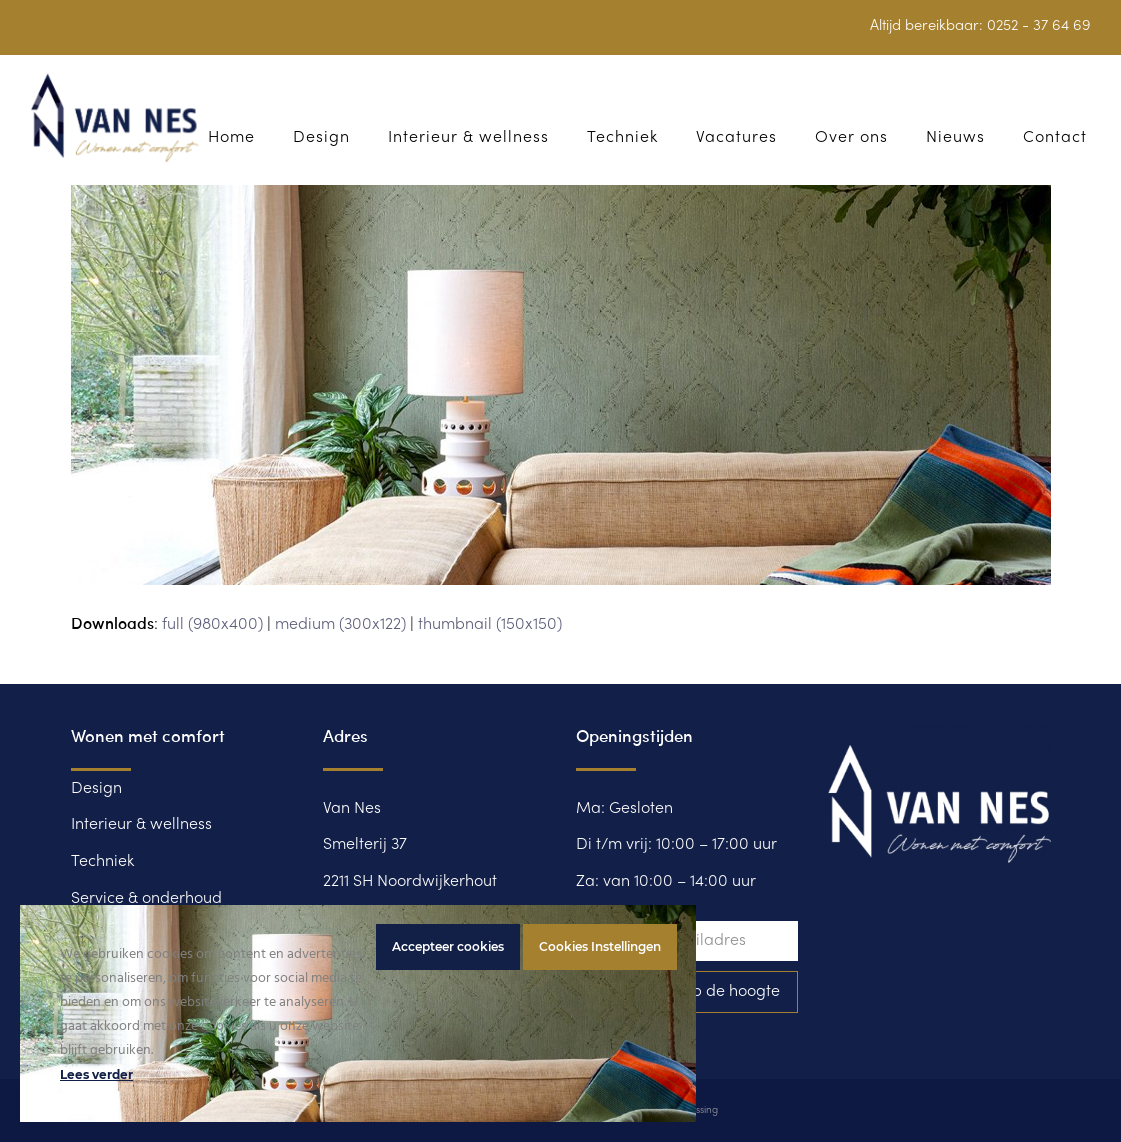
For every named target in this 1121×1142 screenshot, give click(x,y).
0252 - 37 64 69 (1039, 26)
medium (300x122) (340, 625)
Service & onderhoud (146, 899)
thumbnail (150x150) (490, 625)
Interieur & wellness (141, 825)
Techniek (102, 862)
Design (96, 789)
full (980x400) (212, 625)
